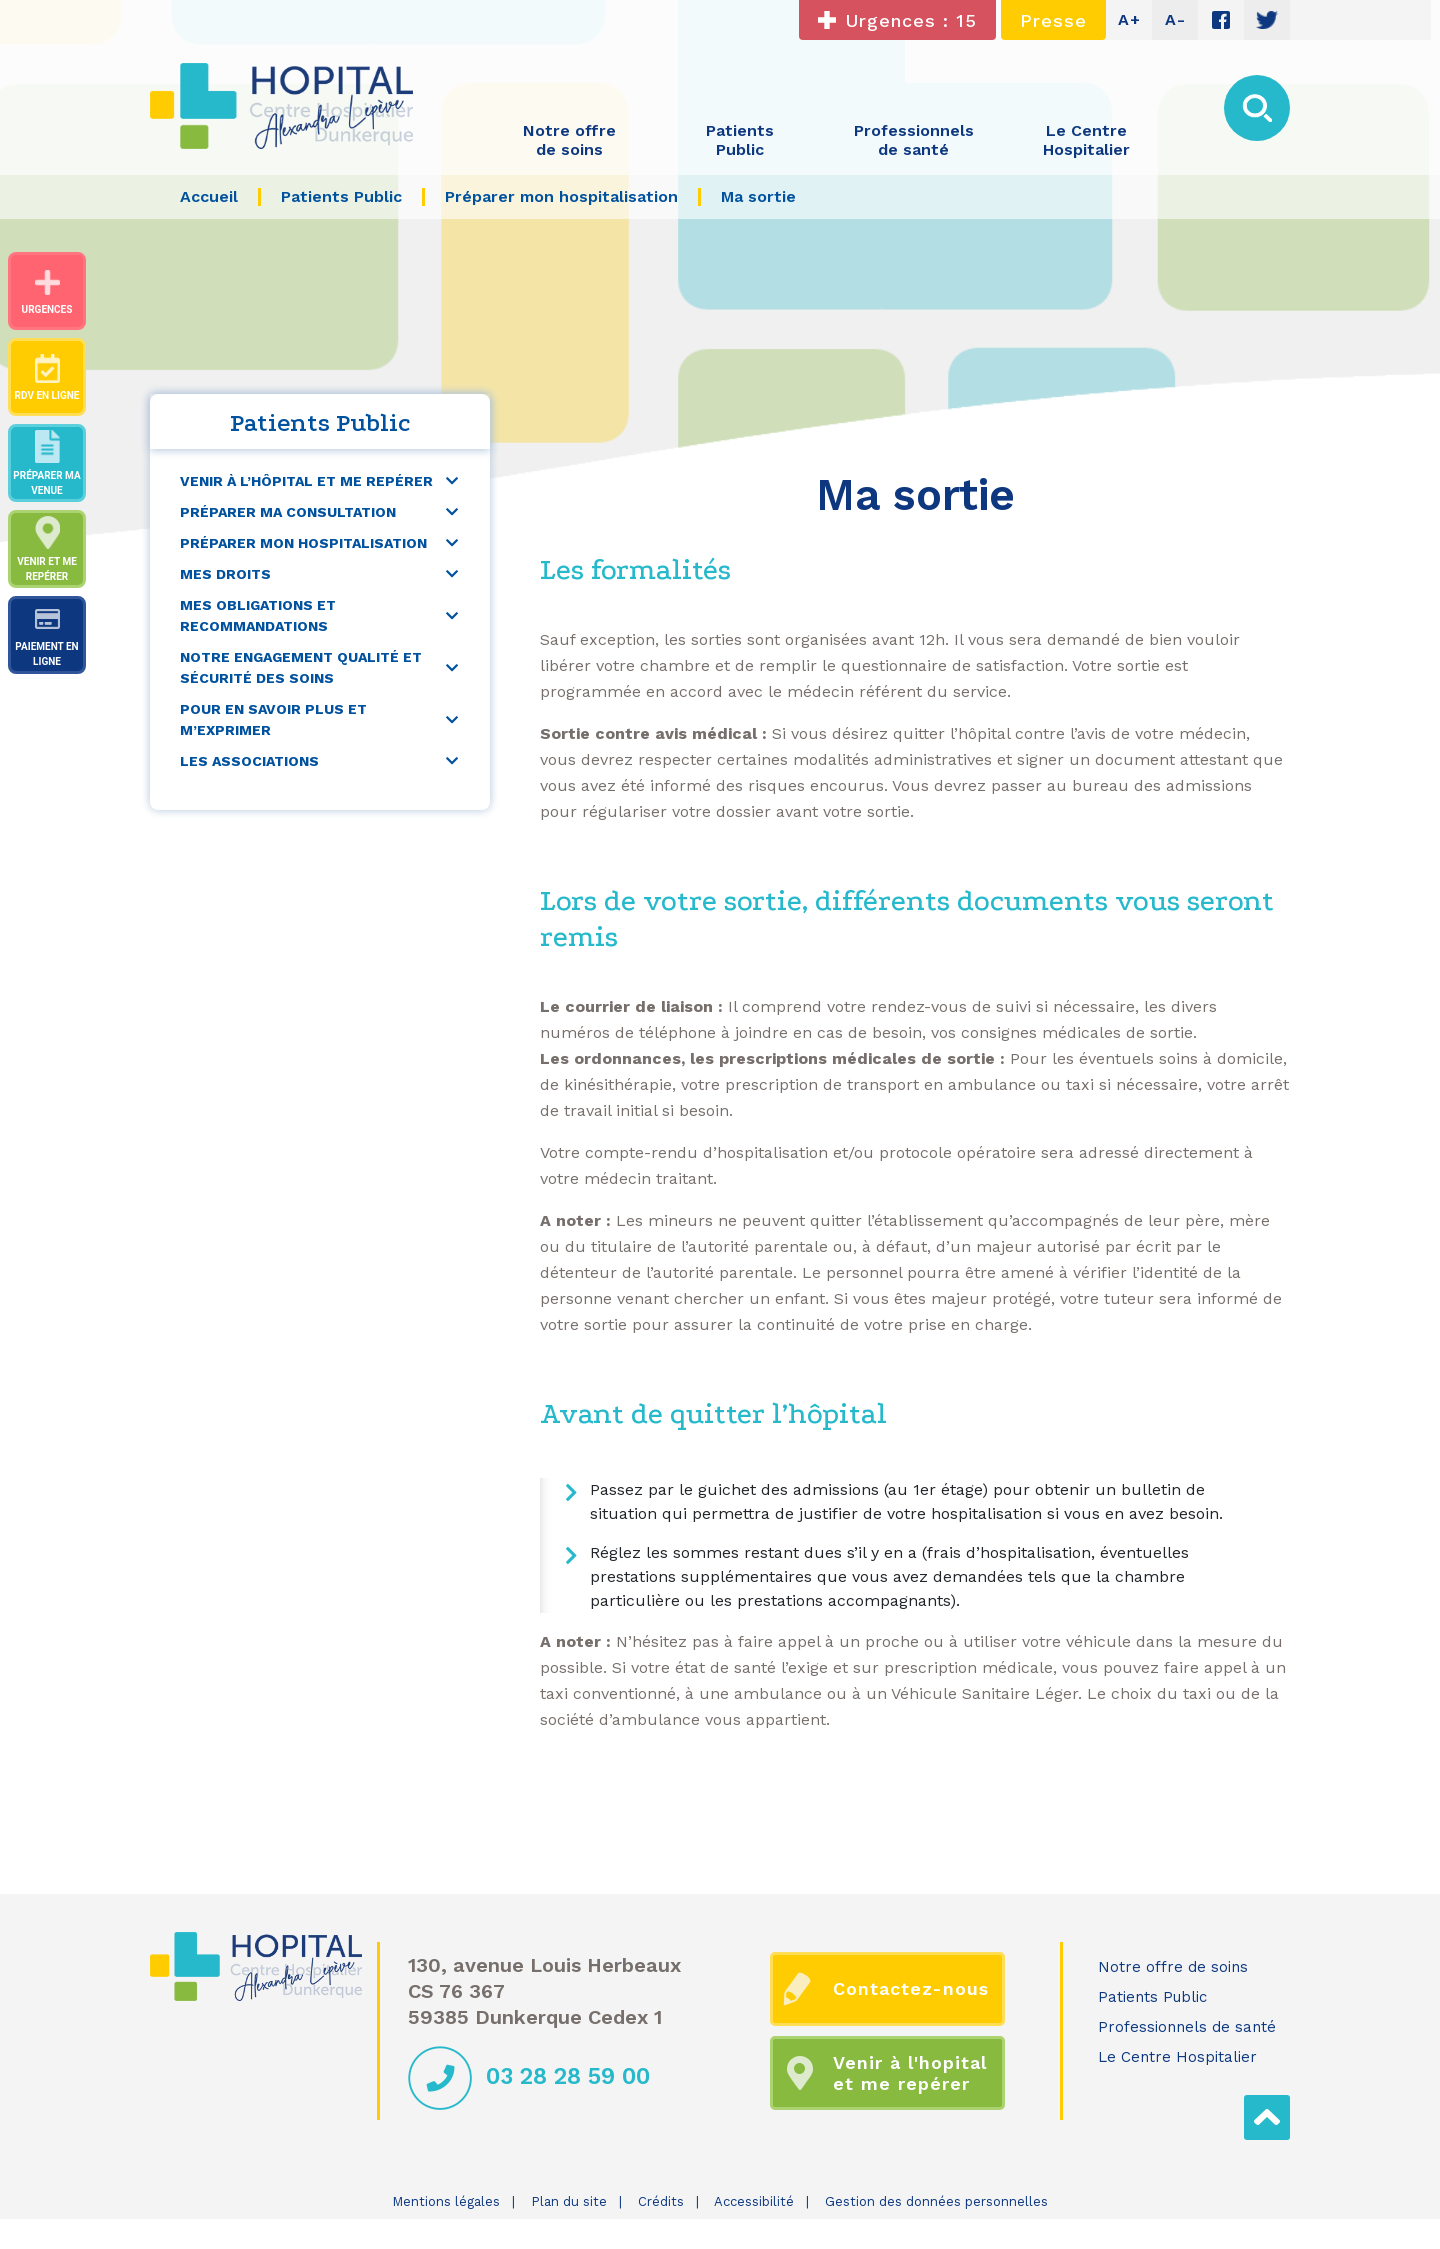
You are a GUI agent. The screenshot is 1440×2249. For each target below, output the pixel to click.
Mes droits (225, 574)
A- (1175, 19)
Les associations (249, 761)
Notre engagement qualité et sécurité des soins (301, 667)
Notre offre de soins (1173, 1967)
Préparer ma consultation (288, 512)
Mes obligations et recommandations (258, 615)
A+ (1129, 19)
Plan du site (569, 2201)
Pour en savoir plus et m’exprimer (273, 719)
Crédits (661, 2201)
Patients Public (1152, 1997)
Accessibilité (754, 2201)
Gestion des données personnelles (936, 2201)
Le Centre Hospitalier (1177, 2057)
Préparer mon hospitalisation (303, 543)
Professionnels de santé (1187, 2027)
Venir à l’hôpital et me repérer (306, 481)
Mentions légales (446, 2201)
